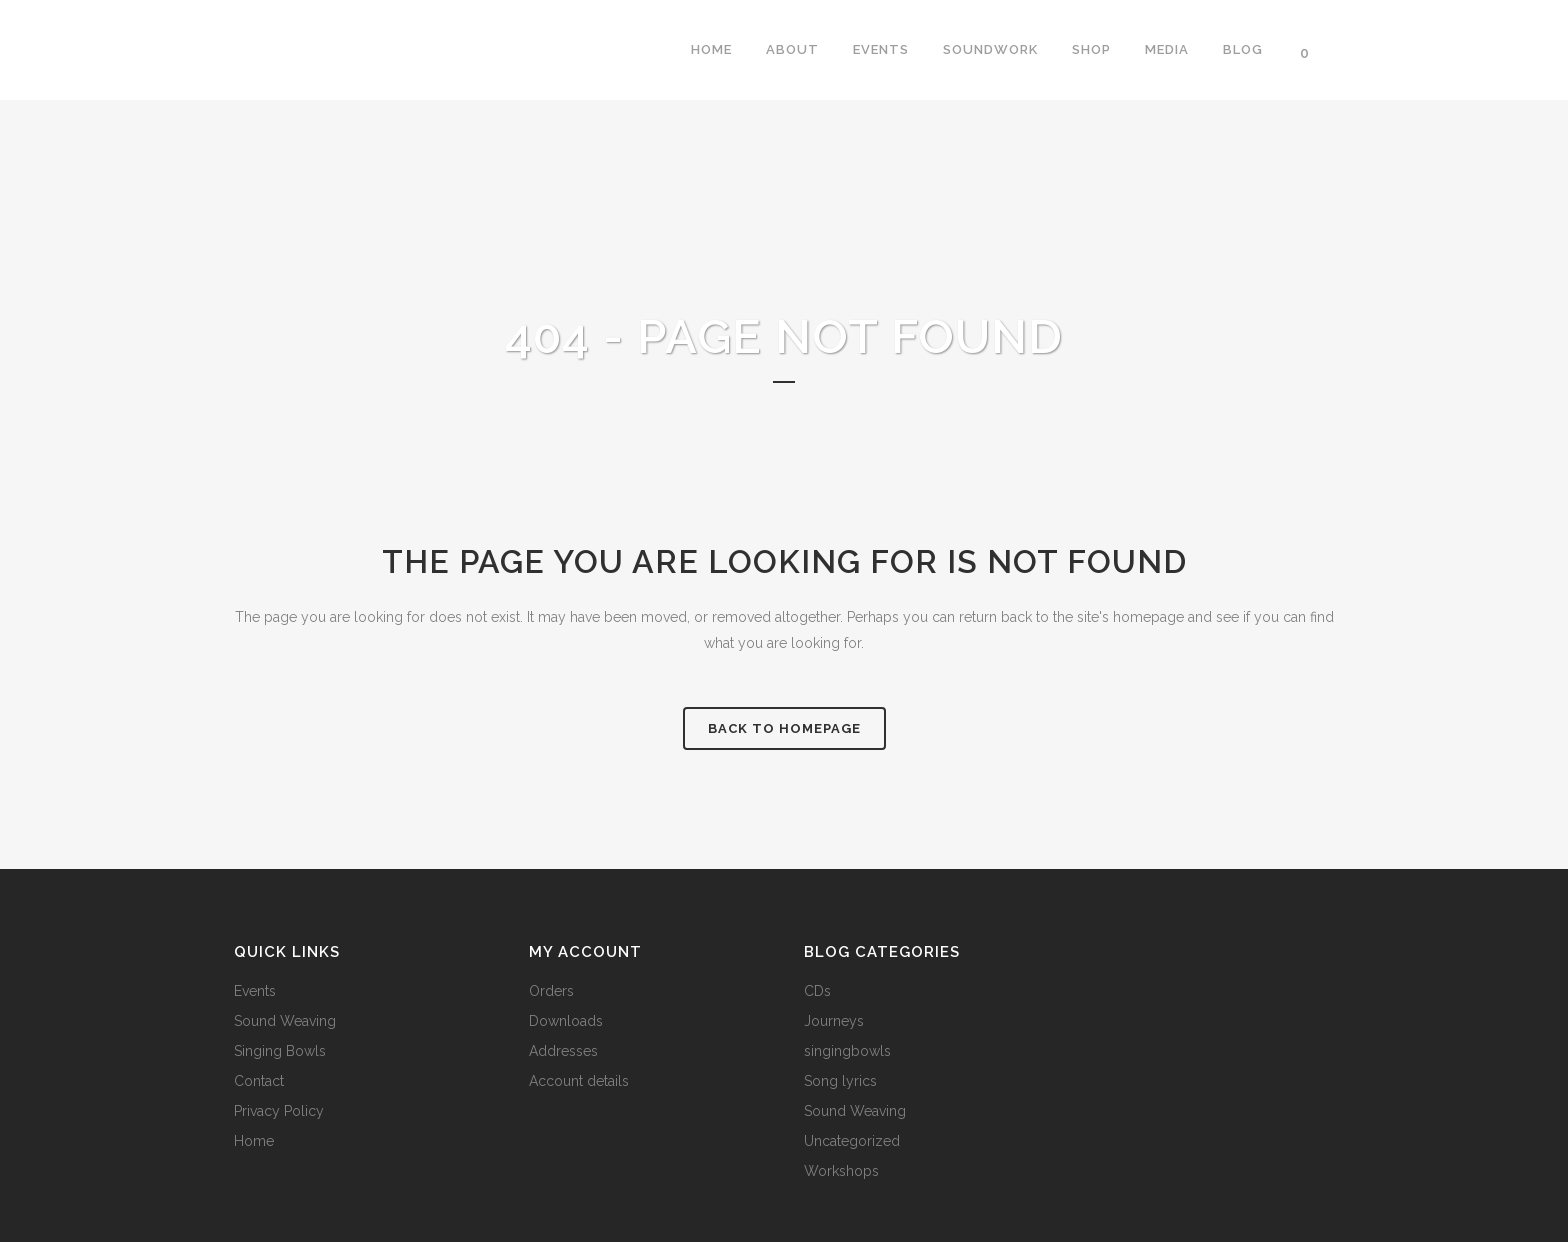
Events (255, 991)
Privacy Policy (279, 1111)
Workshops (841, 1171)
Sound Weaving (285, 1021)
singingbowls (847, 1051)
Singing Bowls (280, 1051)
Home (254, 1141)
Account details (579, 1081)
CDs (817, 991)
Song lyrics (840, 1081)
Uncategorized (852, 1141)
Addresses (563, 1051)
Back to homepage (784, 728)
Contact (259, 1081)
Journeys (834, 1021)
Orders (551, 991)
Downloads (566, 1021)
